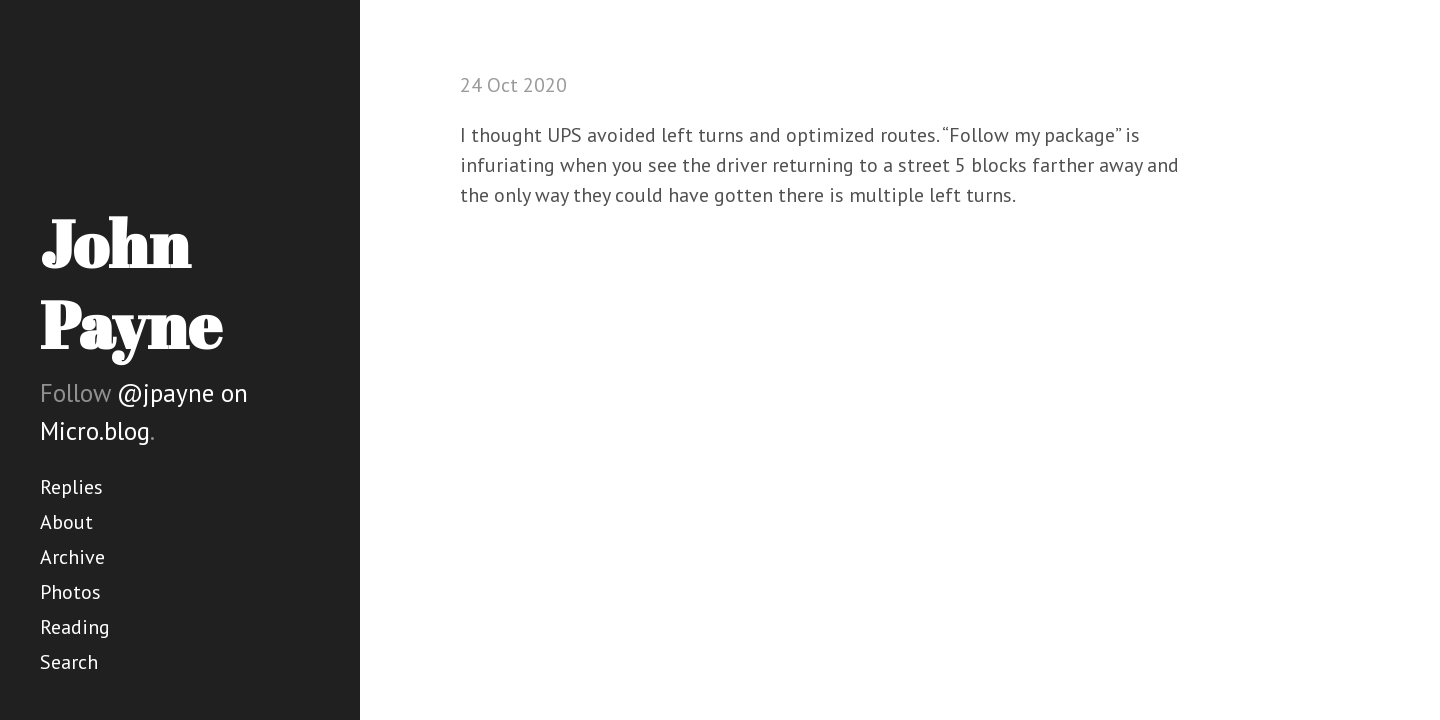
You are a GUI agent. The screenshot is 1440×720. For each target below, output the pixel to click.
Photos (70, 592)
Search (69, 662)
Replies (71, 487)
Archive (72, 557)
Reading (75, 627)
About (66, 522)
